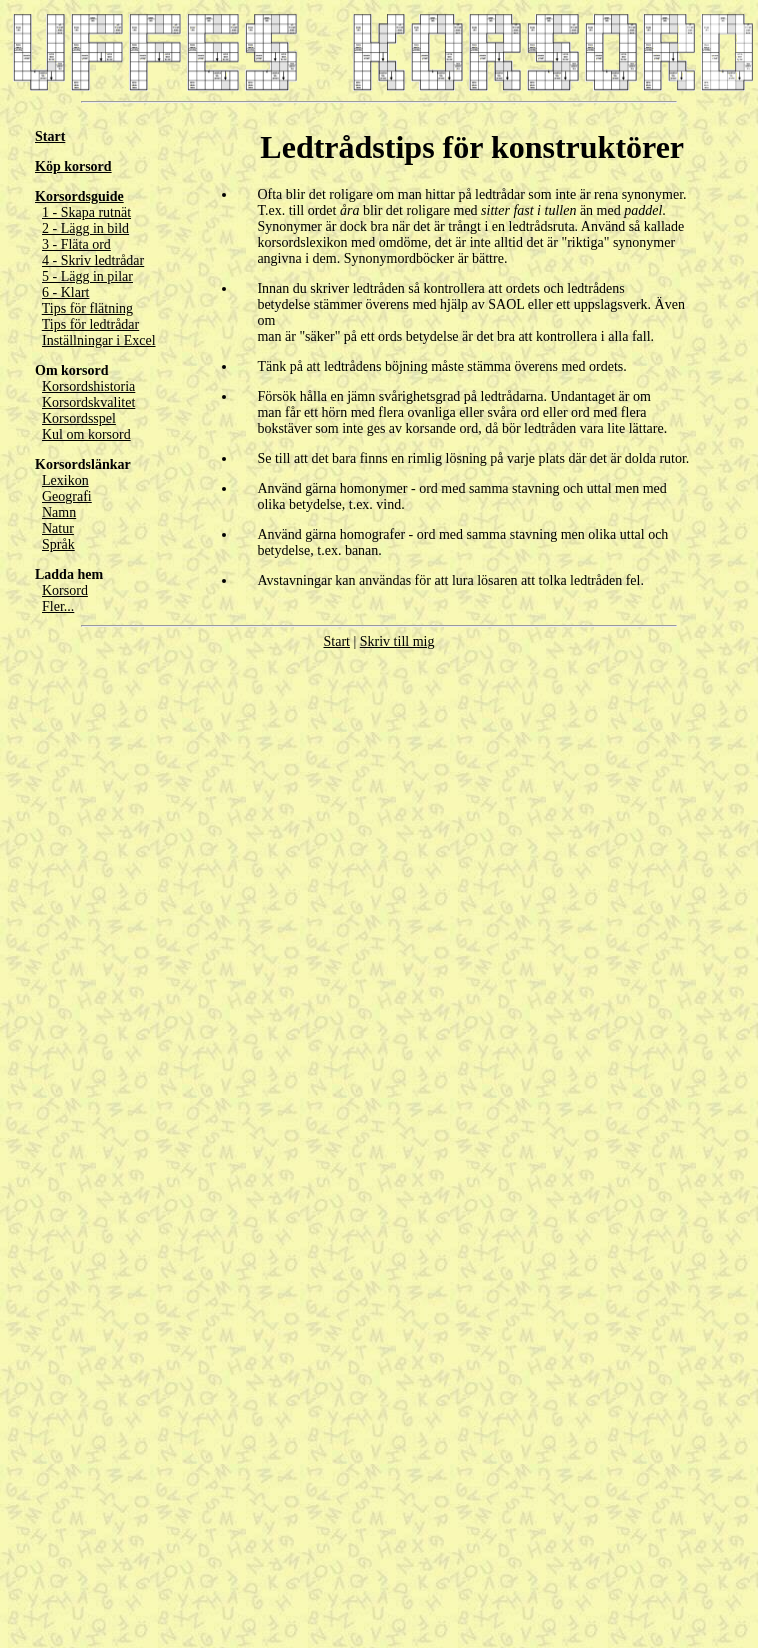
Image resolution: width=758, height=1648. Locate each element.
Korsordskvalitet (88, 402)
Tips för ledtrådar (90, 324)
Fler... (58, 606)
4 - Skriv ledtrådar (93, 260)
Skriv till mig (397, 641)
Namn (59, 512)
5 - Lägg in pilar (87, 276)
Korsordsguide (79, 196)
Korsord (65, 590)
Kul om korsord (86, 434)
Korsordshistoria (88, 386)
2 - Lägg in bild (85, 228)
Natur (58, 528)
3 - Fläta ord (76, 244)
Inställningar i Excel (99, 340)
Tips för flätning (87, 308)
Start (50, 136)
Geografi (67, 496)
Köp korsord (73, 166)
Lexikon (65, 480)
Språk (58, 544)
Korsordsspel (79, 418)
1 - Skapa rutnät (86, 212)
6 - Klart (65, 292)
